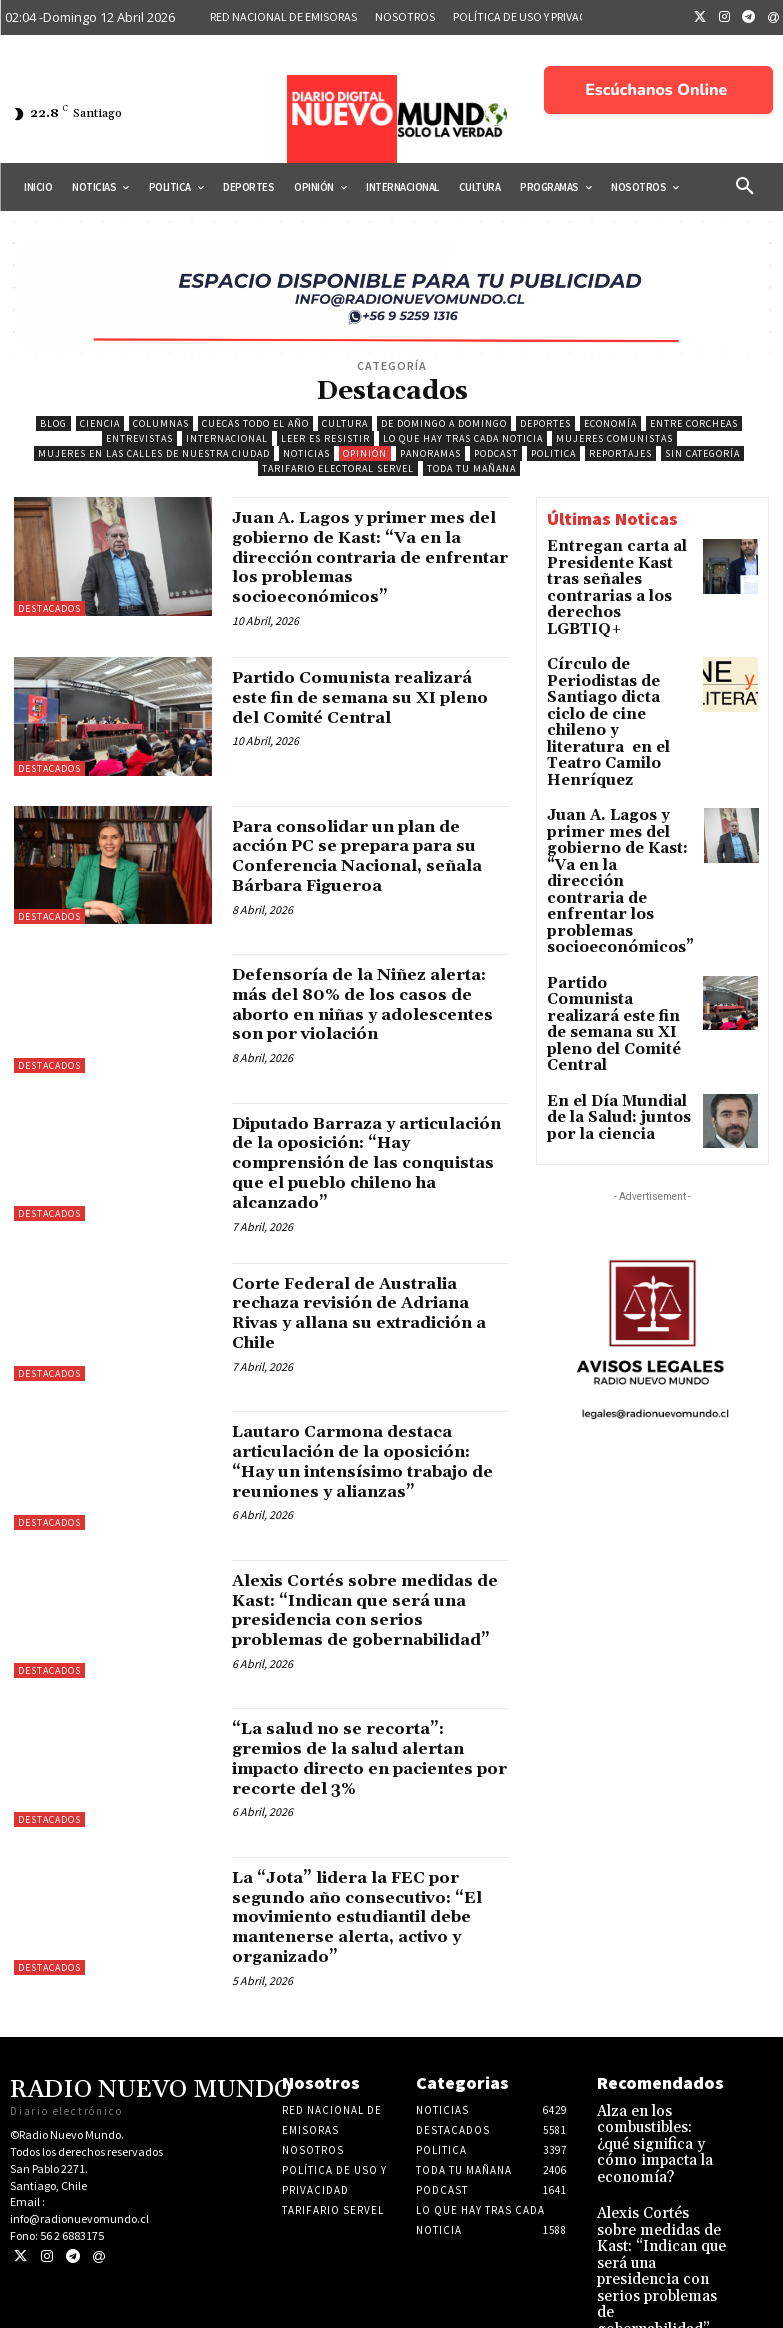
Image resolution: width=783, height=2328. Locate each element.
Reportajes (620, 453)
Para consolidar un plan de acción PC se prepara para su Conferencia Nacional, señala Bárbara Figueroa (362, 856)
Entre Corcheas (694, 423)
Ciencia (100, 423)
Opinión (365, 453)
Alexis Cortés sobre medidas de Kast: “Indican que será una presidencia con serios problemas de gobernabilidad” (360, 1631)
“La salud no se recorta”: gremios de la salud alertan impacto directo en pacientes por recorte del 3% (363, 1791)
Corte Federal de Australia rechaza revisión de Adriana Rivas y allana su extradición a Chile (369, 1324)
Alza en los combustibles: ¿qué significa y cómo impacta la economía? (658, 2165)
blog (53, 423)
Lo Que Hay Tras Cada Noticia (463, 438)
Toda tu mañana (471, 468)
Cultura (345, 423)
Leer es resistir (325, 438)
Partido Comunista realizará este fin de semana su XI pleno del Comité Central (368, 697)
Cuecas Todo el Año (255, 423)
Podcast (496, 453)
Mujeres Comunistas (614, 438)
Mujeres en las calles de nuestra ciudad (154, 453)
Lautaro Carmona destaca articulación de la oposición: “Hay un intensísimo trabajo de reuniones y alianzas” (370, 1473)
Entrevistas (139, 438)
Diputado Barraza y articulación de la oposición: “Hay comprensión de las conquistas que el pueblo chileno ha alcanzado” (370, 1174)
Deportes (545, 423)
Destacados (49, 608)
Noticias (306, 453)
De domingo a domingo (444, 423)
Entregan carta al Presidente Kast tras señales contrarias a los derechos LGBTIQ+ (612, 574)
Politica (553, 453)
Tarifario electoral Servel (338, 468)
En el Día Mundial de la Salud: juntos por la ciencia (620, 921)
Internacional (227, 438)
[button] (745, 187)
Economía (610, 423)
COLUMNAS (161, 423)
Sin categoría (702, 453)
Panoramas (430, 453)
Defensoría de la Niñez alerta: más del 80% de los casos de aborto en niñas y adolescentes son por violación (358, 1014)
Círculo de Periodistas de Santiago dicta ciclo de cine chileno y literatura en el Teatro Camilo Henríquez (619, 661)
